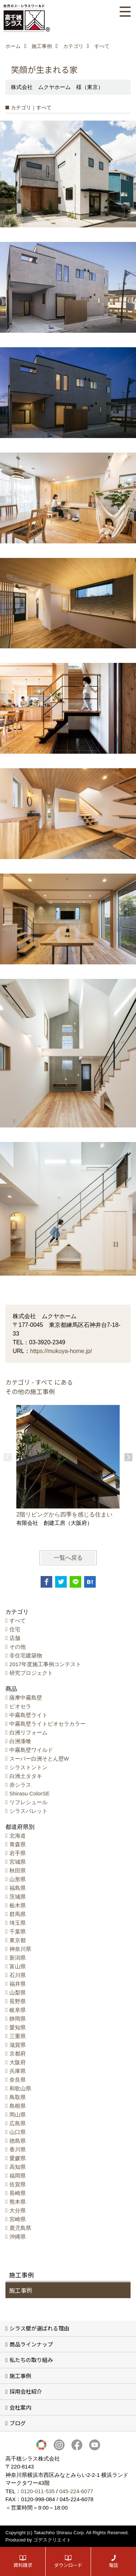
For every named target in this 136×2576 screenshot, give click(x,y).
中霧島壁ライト (28, 1715)
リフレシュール (28, 1802)
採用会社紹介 (25, 2391)
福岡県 (17, 2175)
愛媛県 (17, 2158)
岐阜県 (17, 2010)
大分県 (17, 2210)
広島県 (17, 2123)
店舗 (14, 1638)
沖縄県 (17, 2236)
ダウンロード (68, 2564)
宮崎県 (17, 2219)
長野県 (17, 2001)
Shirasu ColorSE (29, 1793)
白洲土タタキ (25, 1776)
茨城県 (17, 1896)
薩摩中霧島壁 (25, 1697)
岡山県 (17, 2114)
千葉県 (17, 1931)
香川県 (17, 2149)
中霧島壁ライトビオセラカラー (47, 1724)
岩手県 (17, 1853)
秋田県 (17, 1870)
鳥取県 (17, 2097)
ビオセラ (20, 1706)
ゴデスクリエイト (52, 2540)
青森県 (17, 1844)
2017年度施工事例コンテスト (45, 1664)
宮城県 (17, 1862)
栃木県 (17, 1905)
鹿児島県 (20, 2228)
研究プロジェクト (31, 1673)
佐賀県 (17, 2184)
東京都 (17, 1940)
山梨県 (17, 1992)
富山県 (17, 1966)
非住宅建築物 (25, 1655)
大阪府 (17, 2062)
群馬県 (17, 1914)
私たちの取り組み (31, 2360)
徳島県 (17, 2141)
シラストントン (28, 1767)
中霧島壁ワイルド (31, 1750)
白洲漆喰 (20, 1741)
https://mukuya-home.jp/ (61, 1351)
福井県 (17, 1984)
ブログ (17, 2423)
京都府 (17, 2053)
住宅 (14, 1629)
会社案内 (20, 2407)
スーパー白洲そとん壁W (39, 1758)
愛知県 (17, 2027)
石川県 (17, 1975)
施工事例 (20, 2290)
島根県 (17, 2106)
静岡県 (17, 2019)
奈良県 (17, 2080)
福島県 (17, 1888)
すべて (17, 1620)
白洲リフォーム (28, 1732)
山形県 (17, 1879)
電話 (113, 2564)
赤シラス (20, 1785)
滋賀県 (17, 2045)
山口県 (17, 2132)
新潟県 (17, 1958)
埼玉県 (17, 1923)
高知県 (17, 2167)
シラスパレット (28, 1811)
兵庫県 (17, 2071)
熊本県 (17, 2202)
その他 (17, 1647)
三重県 (17, 2036)
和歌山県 (20, 2088)
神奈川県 (20, 1949)
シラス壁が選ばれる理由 (39, 2328)
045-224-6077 (76, 2491)
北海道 (17, 1835)
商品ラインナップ (31, 2344)
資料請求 (22, 2564)
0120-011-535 (38, 2491)
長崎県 (17, 2193)
